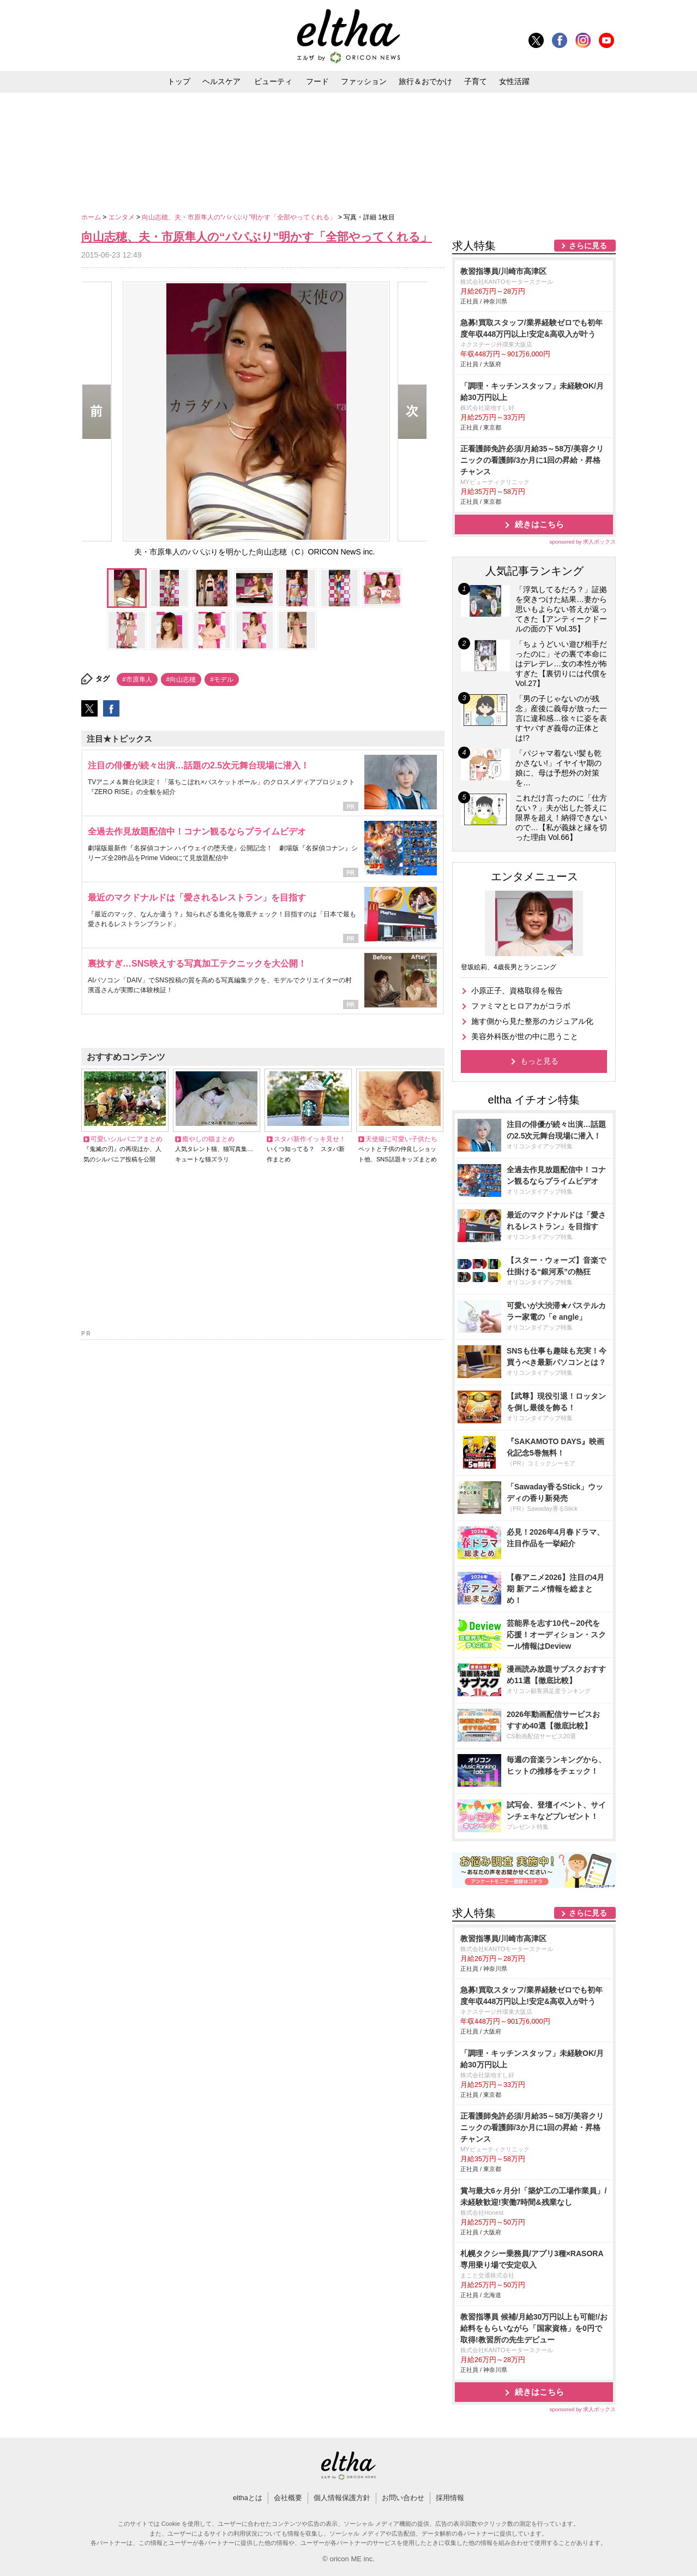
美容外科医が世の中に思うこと (524, 1036)
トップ (178, 81)
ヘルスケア (221, 81)
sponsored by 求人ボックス (582, 542)
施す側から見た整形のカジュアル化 (532, 1021)
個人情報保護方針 (342, 2498)
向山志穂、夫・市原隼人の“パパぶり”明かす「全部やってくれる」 (240, 217)
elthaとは (247, 2498)
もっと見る (539, 1061)
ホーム (92, 217)
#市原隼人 (137, 679)
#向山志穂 (181, 679)
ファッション (364, 81)
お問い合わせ (403, 2498)
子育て (475, 81)
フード (317, 81)
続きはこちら (539, 524)
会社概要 (288, 2498)
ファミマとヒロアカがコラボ (520, 1005)
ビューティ (273, 81)
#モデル (221, 679)
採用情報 (450, 2498)
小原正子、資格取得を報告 (517, 990)
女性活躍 (514, 81)
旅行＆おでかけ (425, 81)
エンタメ (122, 217)
